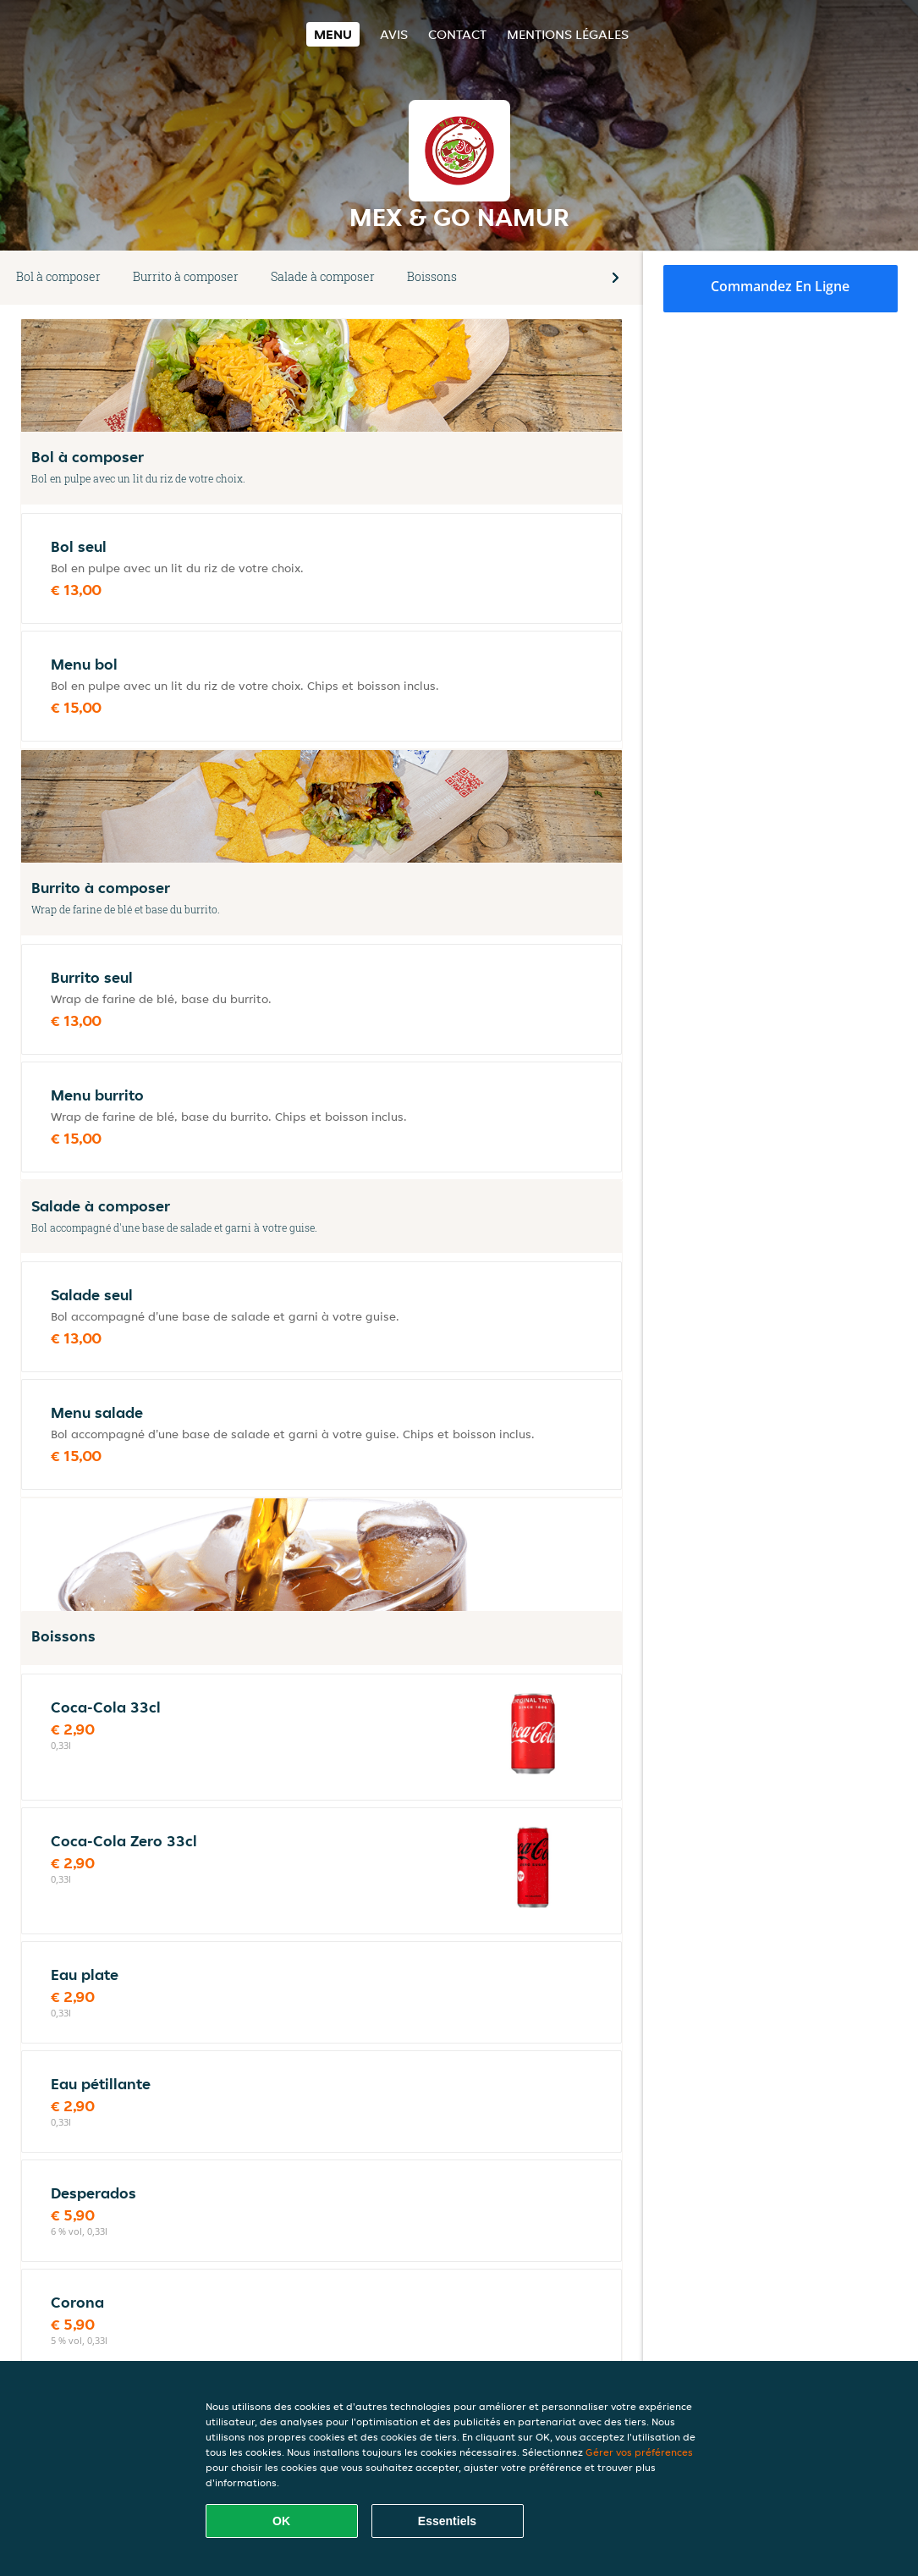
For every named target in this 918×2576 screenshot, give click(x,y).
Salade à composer (323, 276)
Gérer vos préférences (639, 2452)
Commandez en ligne (780, 286)
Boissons (432, 276)
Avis (394, 34)
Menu (333, 34)
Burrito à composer (186, 276)
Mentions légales (568, 34)
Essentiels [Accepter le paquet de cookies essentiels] (447, 2521)
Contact (457, 34)
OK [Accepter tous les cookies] (281, 2521)
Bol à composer (58, 276)
